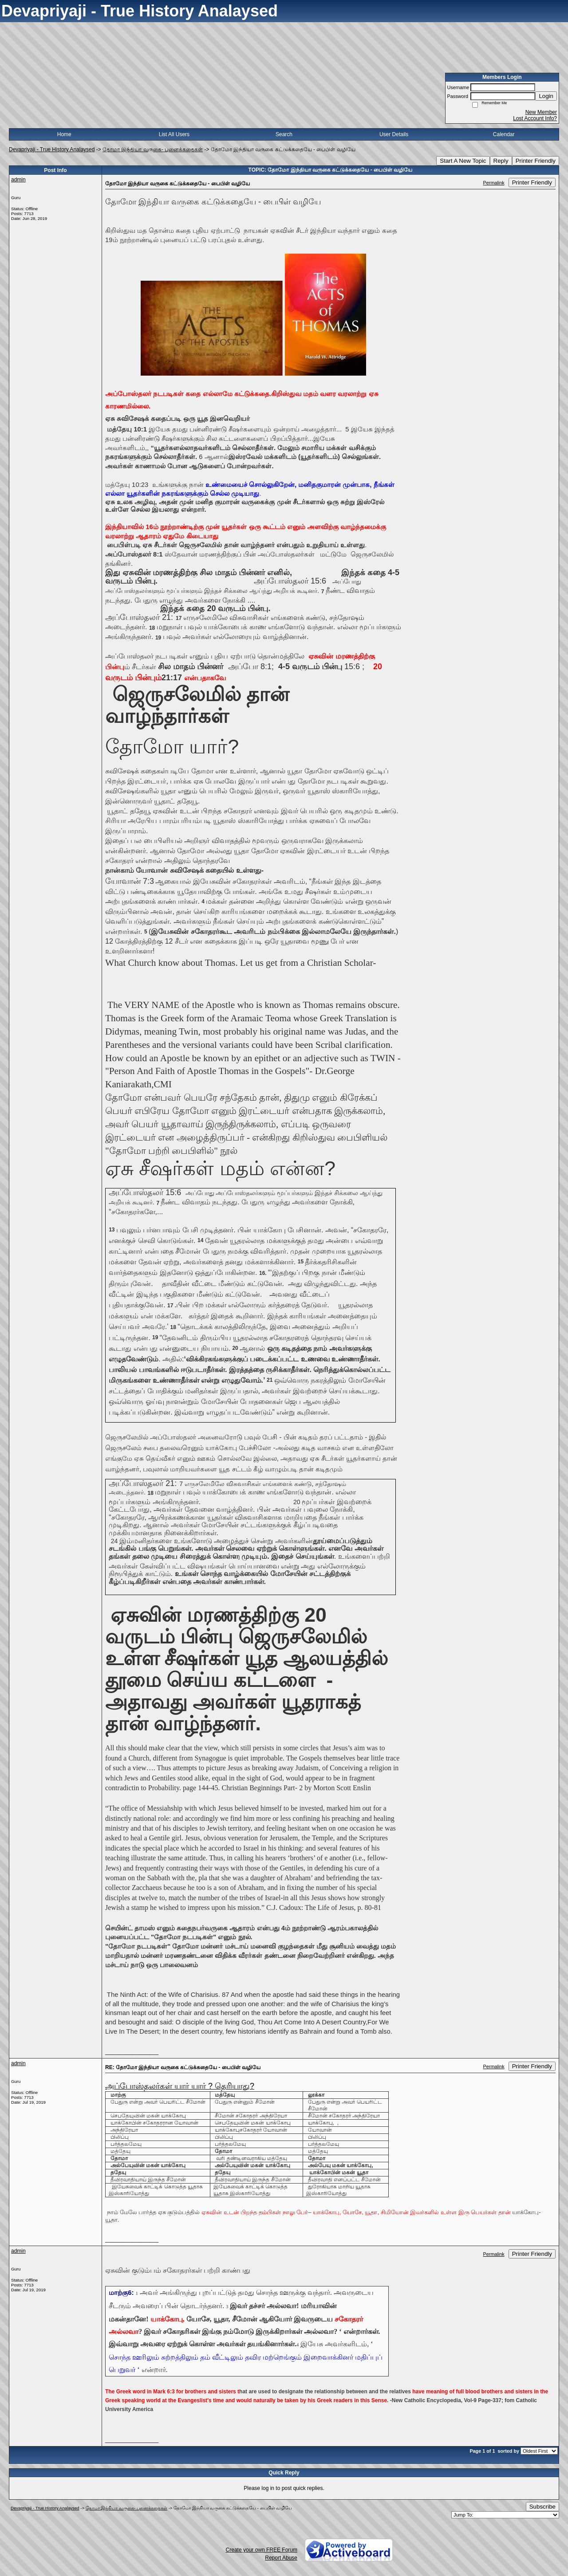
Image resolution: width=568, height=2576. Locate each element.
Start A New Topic (463, 160)
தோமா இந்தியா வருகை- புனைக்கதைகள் (153, 149)
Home (64, 134)
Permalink (494, 182)
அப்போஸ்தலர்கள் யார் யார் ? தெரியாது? (179, 2086)
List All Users (174, 134)
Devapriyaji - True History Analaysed (52, 149)
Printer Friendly (536, 160)
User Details (393, 134)
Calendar (504, 134)
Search (284, 134)
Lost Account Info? (535, 118)
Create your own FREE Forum (261, 2550)
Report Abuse (281, 2558)
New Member (541, 112)
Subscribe (542, 2506)
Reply (501, 160)
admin (18, 179)
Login (546, 96)
